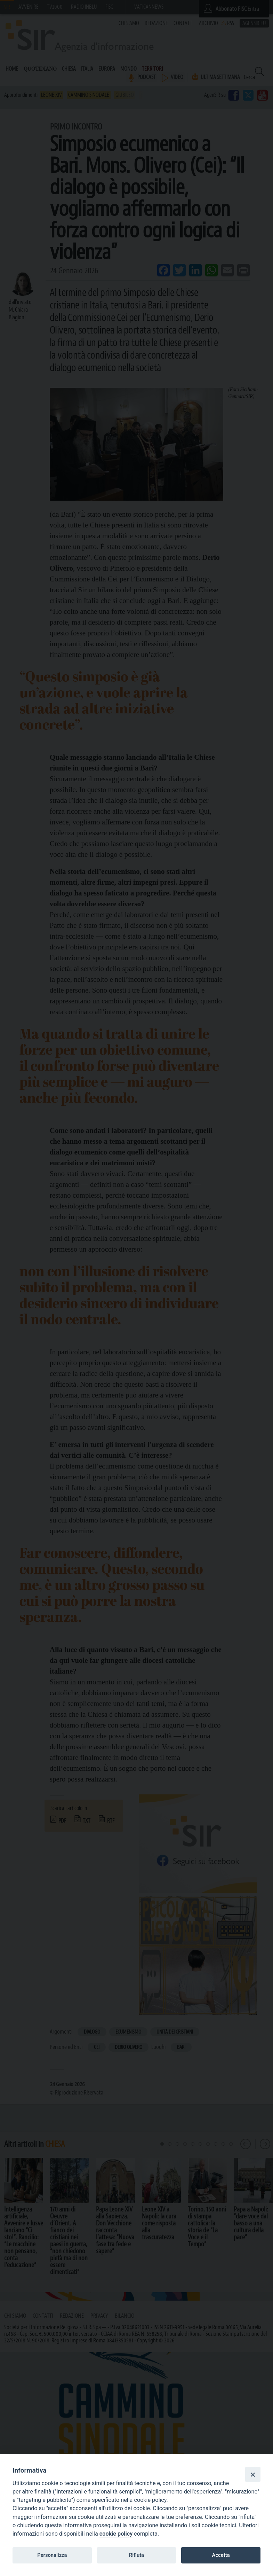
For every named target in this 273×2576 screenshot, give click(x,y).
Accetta (221, 2555)
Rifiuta (136, 2555)
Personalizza (52, 2555)
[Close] (252, 2474)
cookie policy (116, 2533)
